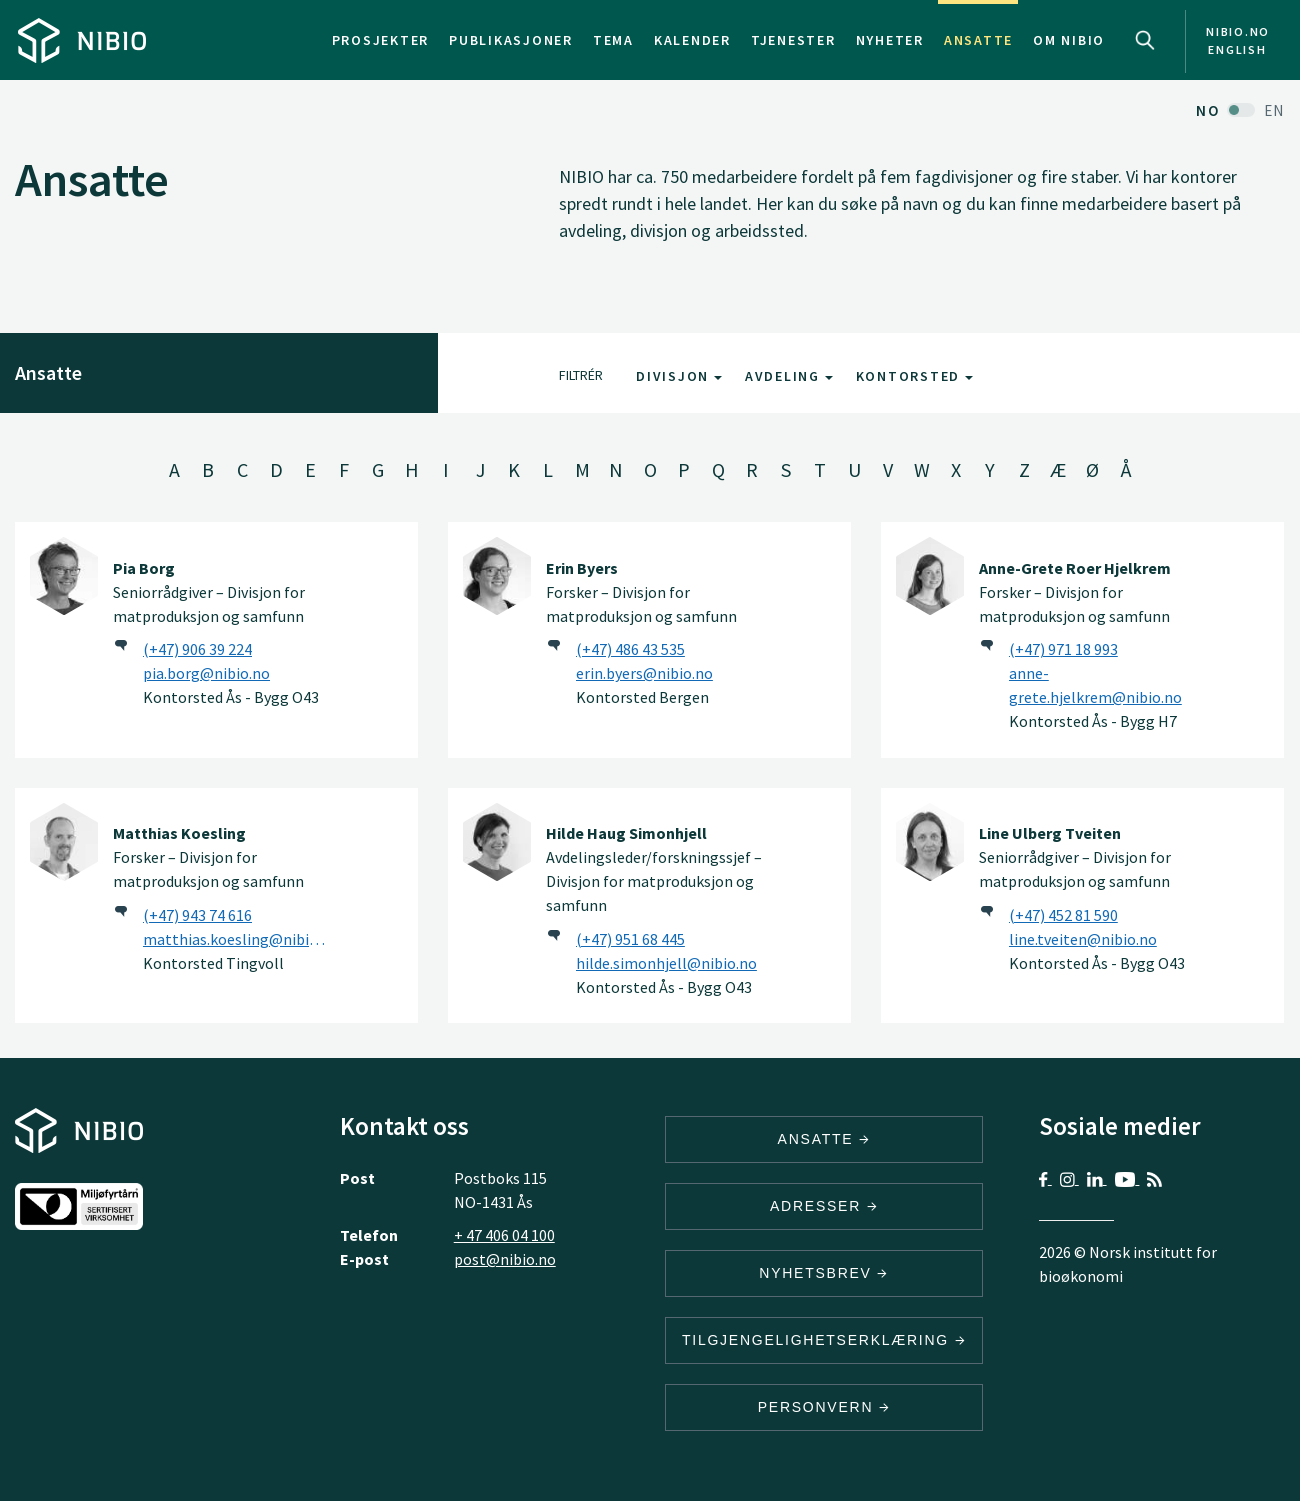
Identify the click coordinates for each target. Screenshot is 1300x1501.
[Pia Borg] (64, 576)
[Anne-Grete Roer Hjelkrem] (930, 576)
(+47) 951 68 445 (630, 939)
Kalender (692, 40)
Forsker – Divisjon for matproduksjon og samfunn (641, 592)
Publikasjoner (511, 40)
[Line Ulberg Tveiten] (930, 842)
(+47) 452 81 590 (1063, 915)
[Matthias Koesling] (64, 842)
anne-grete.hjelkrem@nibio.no (1095, 685)
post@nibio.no (505, 1259)
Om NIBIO (1069, 40)
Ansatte (978, 40)
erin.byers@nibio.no (644, 673)
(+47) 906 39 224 (197, 649)
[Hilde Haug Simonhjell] (497, 842)
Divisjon (679, 376)
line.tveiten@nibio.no (1083, 939)
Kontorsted (914, 376)
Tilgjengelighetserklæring (824, 1340)
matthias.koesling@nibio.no (238, 939)
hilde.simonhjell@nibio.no (666, 963)
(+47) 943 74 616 (197, 915)
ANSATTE (824, 1139)
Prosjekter (381, 40)
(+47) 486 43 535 (630, 649)
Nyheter (890, 40)
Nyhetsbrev (824, 1273)
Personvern (824, 1407)
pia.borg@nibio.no (206, 673)
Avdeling (789, 376)
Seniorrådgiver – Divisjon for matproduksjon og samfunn (209, 592)
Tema (613, 40)
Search (1145, 40)
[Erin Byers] (497, 576)
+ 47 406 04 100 (504, 1235)
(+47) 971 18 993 (1063, 649)
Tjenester (793, 40)
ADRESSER (824, 1206)
